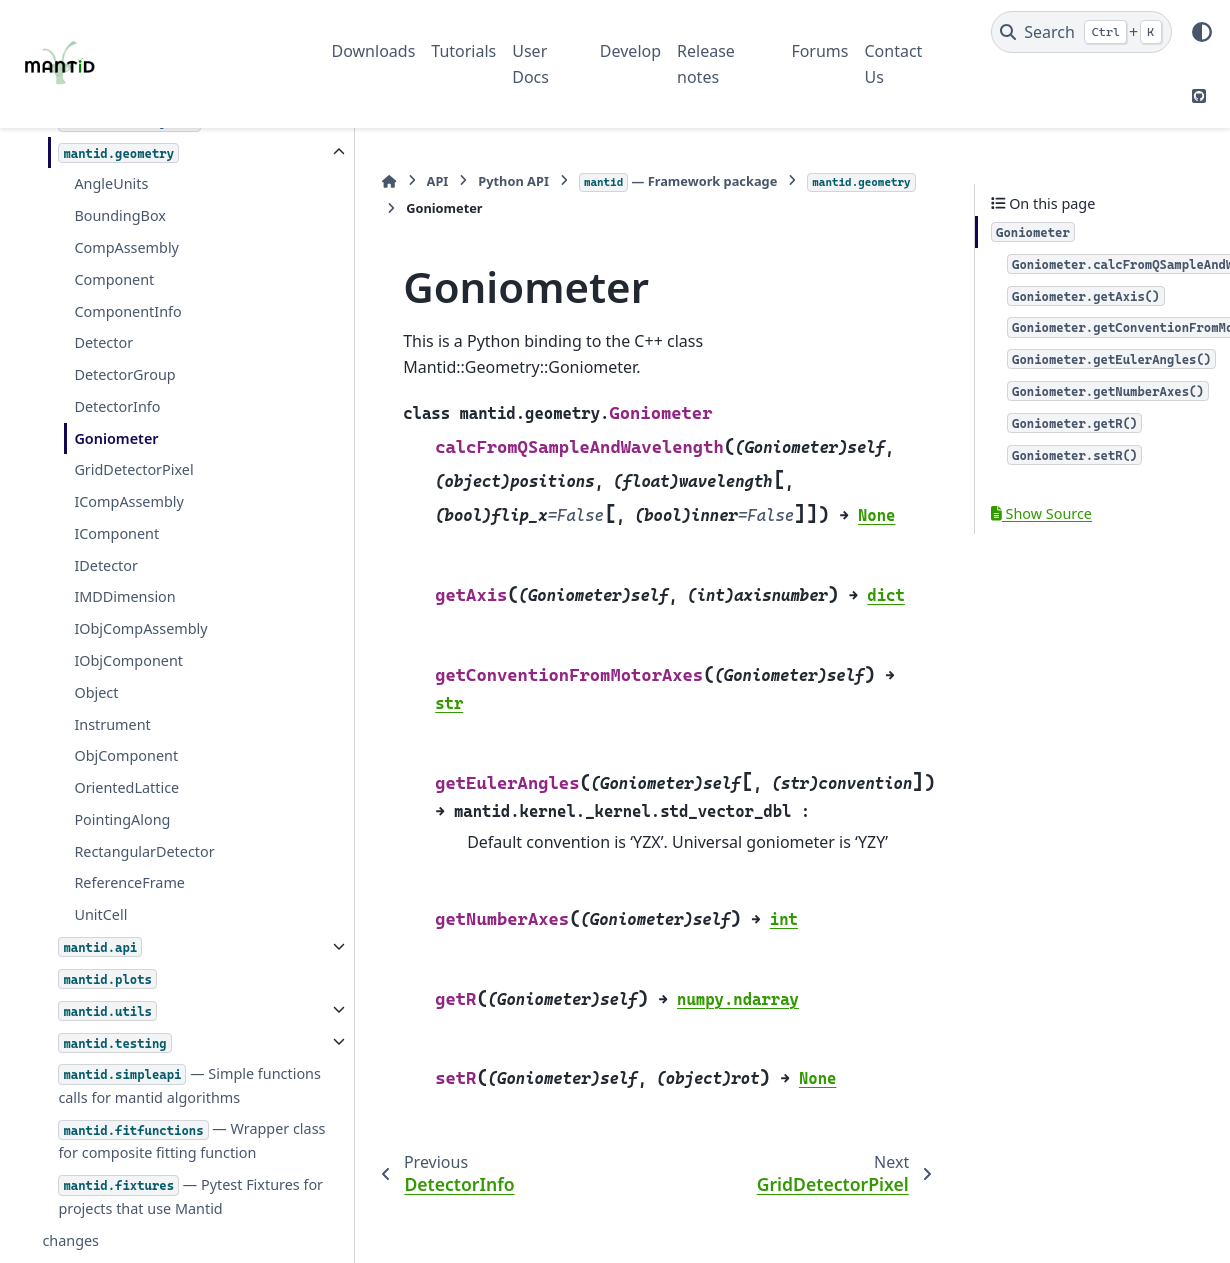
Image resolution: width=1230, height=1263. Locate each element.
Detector (103, 295)
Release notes (706, 64)
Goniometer (116, 391)
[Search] (1081, 32)
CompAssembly (126, 200)
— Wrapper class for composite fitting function (175, 1117)
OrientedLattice (126, 740)
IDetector (106, 518)
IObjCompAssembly (140, 581)
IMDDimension (124, 549)
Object (96, 645)
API (390, 181)
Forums (819, 51)
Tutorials (463, 51)
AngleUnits (111, 136)
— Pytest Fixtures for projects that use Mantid (154, 1185)
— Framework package (630, 182)
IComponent (116, 486)
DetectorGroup (124, 327)
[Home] (342, 181)
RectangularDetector (144, 804)
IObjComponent (128, 613)
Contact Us (894, 64)
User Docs (530, 64)
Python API (466, 181)
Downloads (374, 51)
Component (114, 232)
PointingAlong (122, 772)
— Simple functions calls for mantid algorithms (156, 1050)
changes (70, 1240)
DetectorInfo (117, 359)
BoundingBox (120, 168)
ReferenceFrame (129, 835)
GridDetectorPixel (133, 422)
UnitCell (100, 867)
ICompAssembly (128, 454)
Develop (630, 51)
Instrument (112, 677)
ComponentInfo (127, 264)
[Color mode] (1202, 32)
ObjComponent (126, 708)
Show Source (1041, 513)
